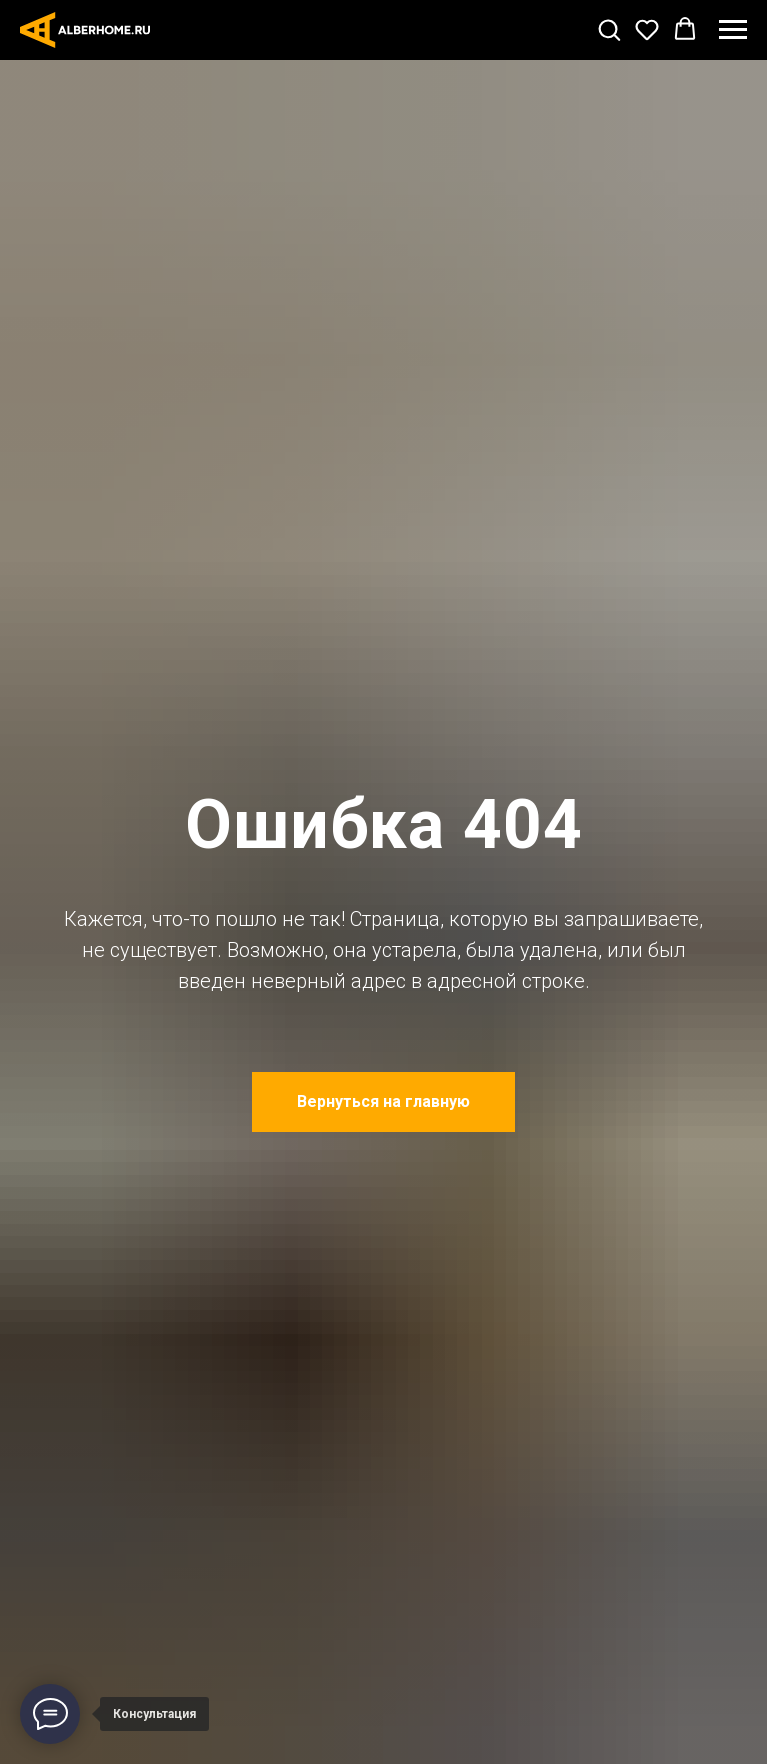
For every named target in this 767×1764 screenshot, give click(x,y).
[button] (609, 29)
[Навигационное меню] (733, 30)
